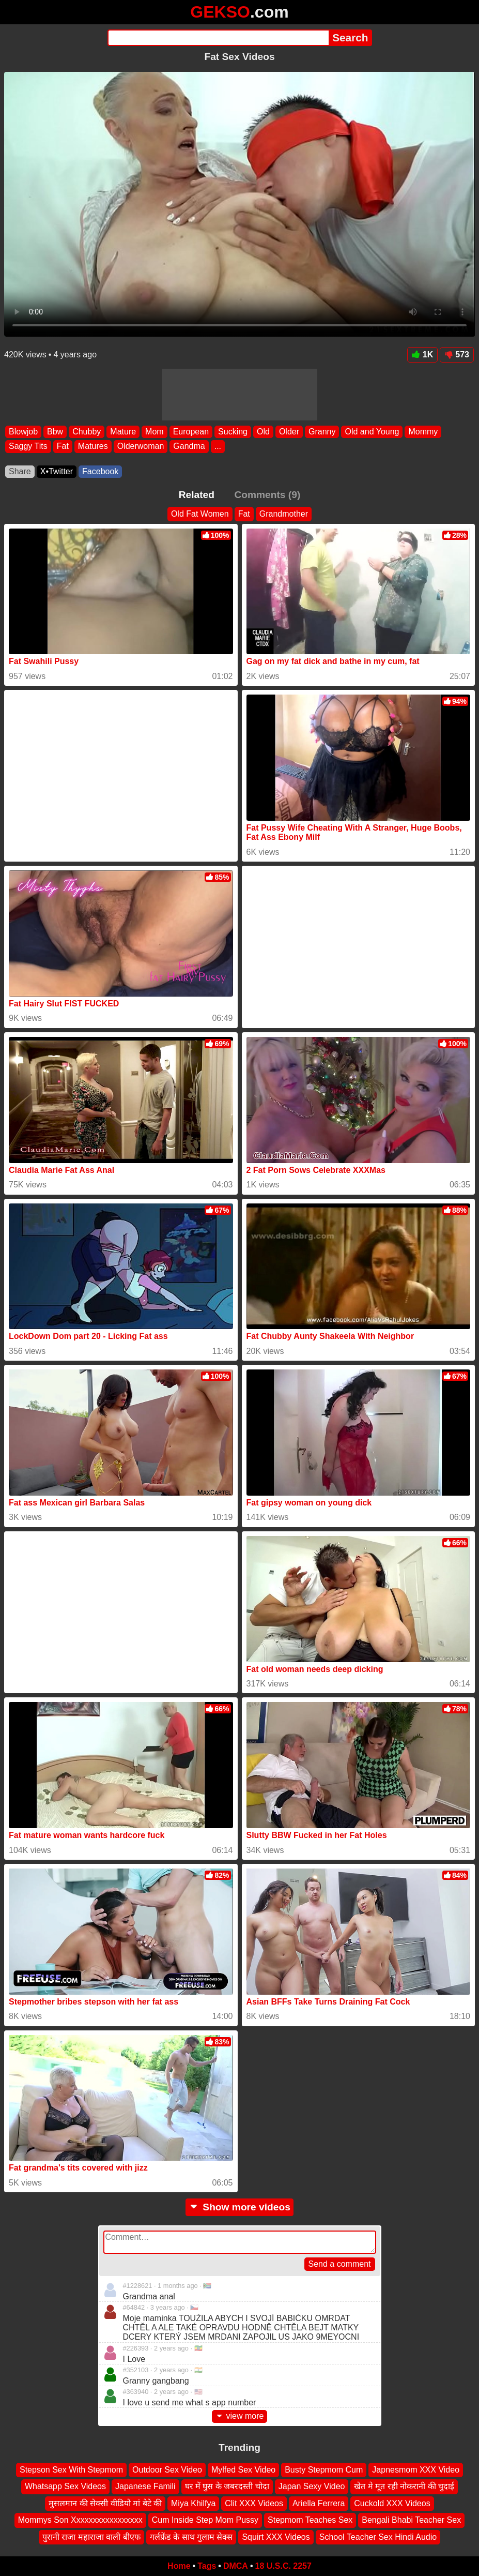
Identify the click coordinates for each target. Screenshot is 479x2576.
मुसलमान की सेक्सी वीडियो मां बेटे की (105, 2503)
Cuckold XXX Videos (392, 2503)
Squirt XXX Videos (276, 2537)
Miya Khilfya (193, 2503)
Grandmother (283, 513)
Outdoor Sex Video (167, 2469)
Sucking (233, 431)
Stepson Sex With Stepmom (71, 2469)
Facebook (100, 471)
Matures (93, 446)
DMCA (235, 2566)
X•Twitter (56, 471)
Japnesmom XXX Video (415, 2469)
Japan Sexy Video (312, 2486)
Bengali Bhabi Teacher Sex (411, 2520)
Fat (63, 446)
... (217, 446)
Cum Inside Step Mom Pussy (205, 2520)
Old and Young (372, 431)
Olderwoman (140, 446)
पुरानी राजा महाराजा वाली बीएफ (91, 2537)
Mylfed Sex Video (243, 2469)
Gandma (189, 446)
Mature (123, 431)
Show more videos (239, 2207)
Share (20, 471)
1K (422, 354)
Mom (154, 431)
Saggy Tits (28, 446)
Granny (321, 431)
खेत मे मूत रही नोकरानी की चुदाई (404, 2486)
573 (456, 354)
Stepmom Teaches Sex (310, 2520)
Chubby (86, 431)
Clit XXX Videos (254, 2503)
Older (289, 431)
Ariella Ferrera (318, 2503)
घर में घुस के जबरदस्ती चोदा (227, 2486)
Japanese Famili (145, 2486)
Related (196, 494)
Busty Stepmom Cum (324, 2469)
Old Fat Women (200, 513)
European (191, 431)
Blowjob (23, 431)
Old (263, 431)
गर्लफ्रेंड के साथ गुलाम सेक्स (191, 2537)
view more (239, 2416)
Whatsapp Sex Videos (65, 2486)
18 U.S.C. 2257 (283, 2566)
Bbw (55, 431)
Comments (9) (267, 494)
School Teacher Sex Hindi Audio (378, 2537)
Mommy (423, 431)
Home (178, 2566)
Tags (206, 2566)
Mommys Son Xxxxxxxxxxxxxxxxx (80, 2520)
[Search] (218, 37)
